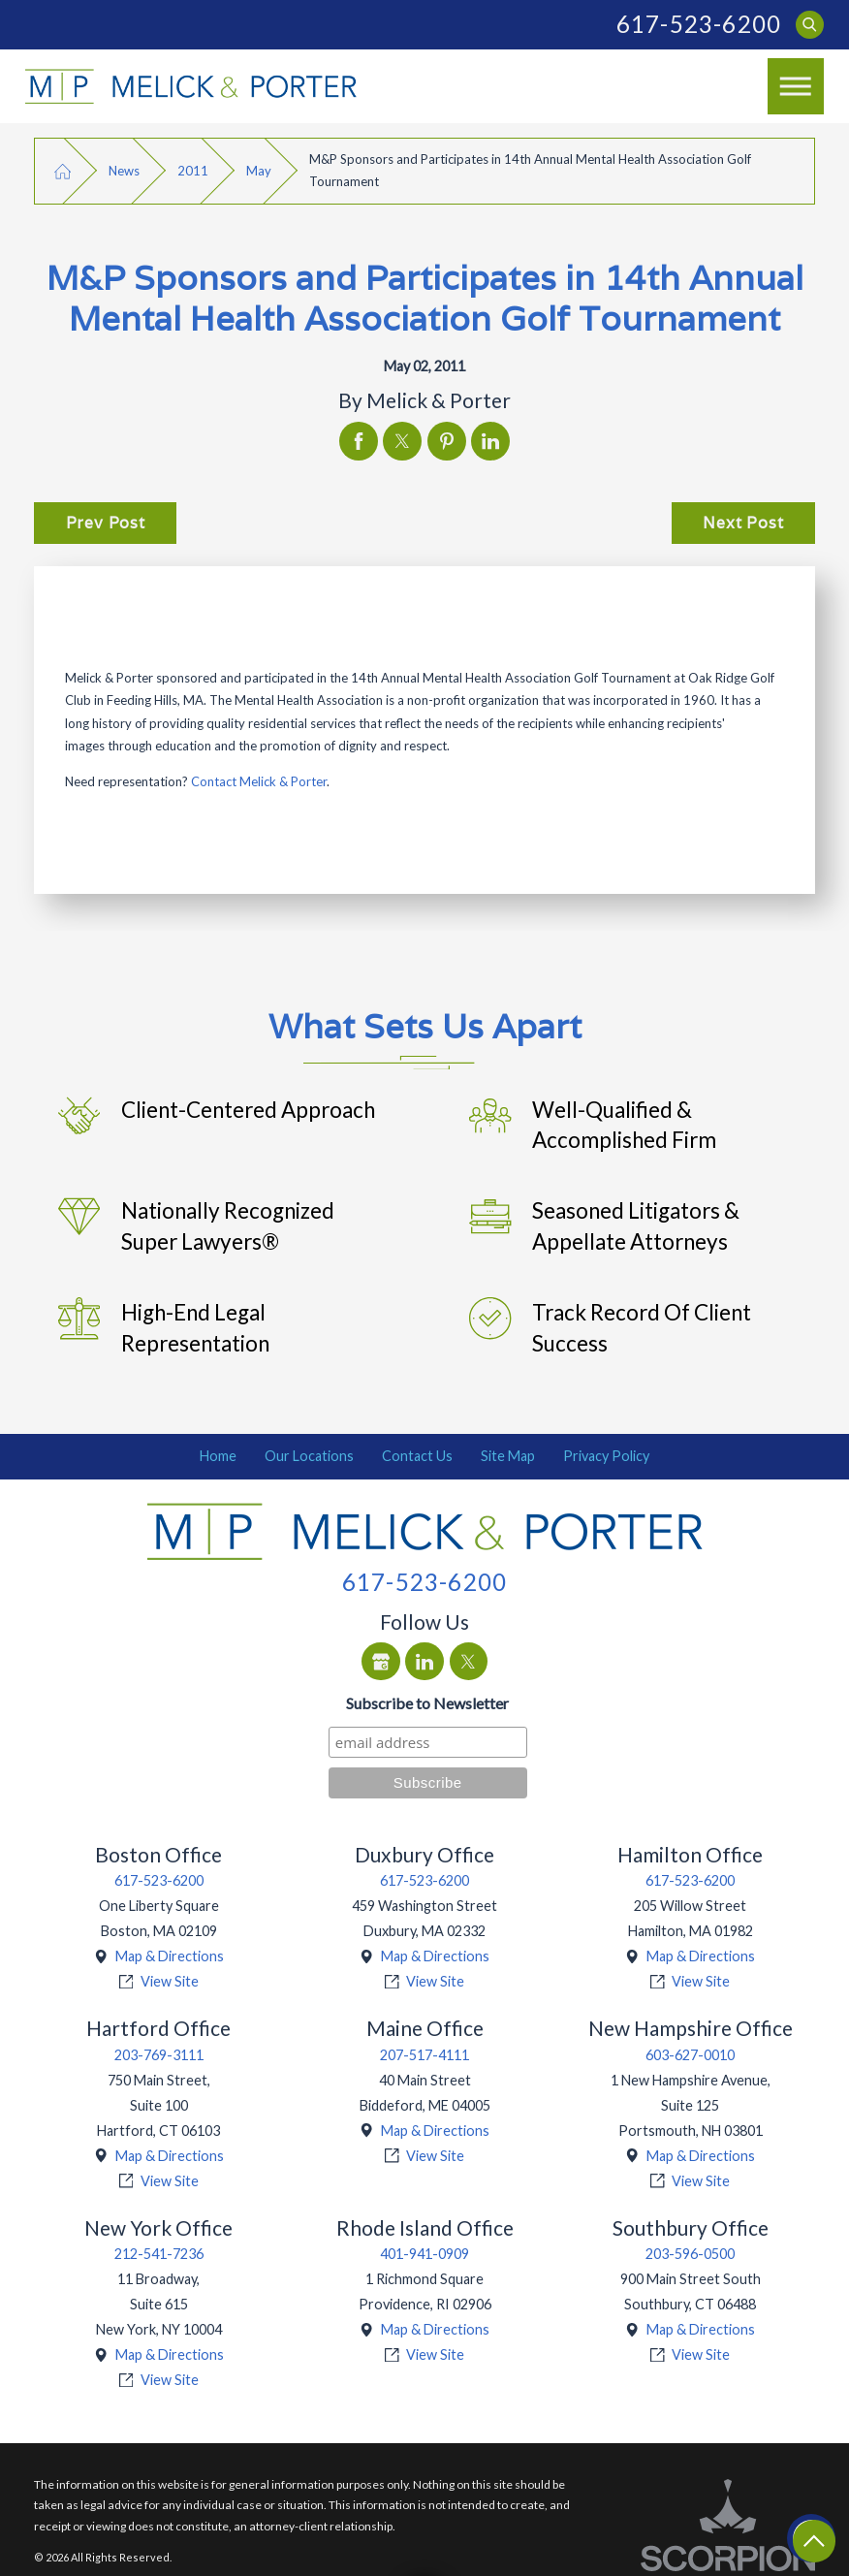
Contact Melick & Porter (259, 781)
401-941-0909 (424, 2253)
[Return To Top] (813, 2540)
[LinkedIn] (424, 1661)
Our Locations (309, 1455)
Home (218, 1455)
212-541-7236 (159, 2253)
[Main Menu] (796, 86)
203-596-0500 (690, 2253)
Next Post (743, 522)
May (258, 170)
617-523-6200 (698, 24)
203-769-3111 (159, 2055)
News (124, 170)
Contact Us (417, 1455)
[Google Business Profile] (381, 1661)
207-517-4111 (424, 2055)
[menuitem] (218, 1456)
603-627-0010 (690, 2055)
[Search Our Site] (810, 25)
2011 (192, 170)
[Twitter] (469, 1661)
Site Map (508, 1455)
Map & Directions (169, 1956)
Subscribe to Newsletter (427, 1703)
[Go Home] (62, 171)
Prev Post (105, 522)
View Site (170, 1981)
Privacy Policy (606, 1455)
